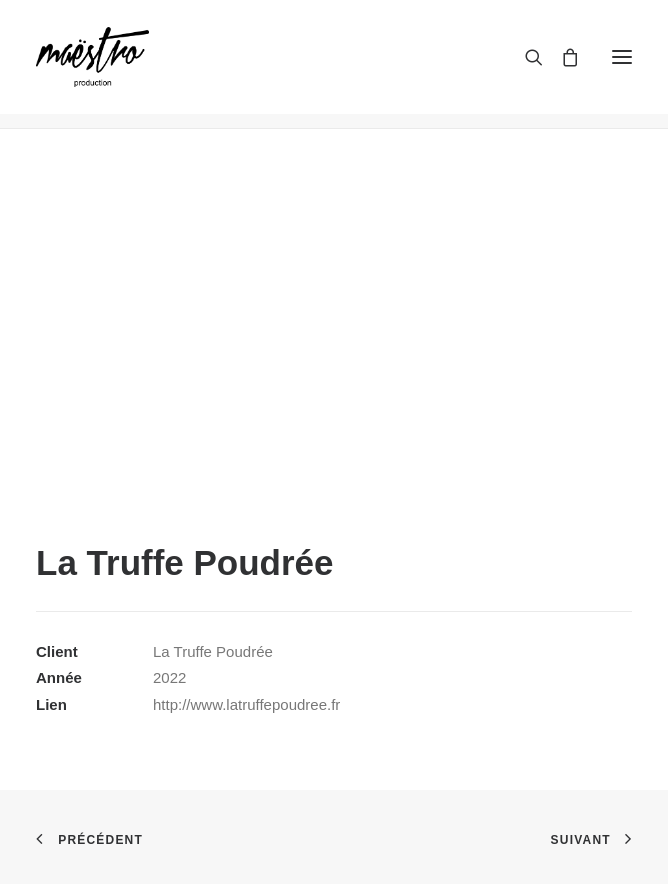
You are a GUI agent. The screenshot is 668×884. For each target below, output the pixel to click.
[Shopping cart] (561, 57)
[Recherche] (525, 57)
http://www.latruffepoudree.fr (246, 704)
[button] (622, 57)
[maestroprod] (92, 57)
